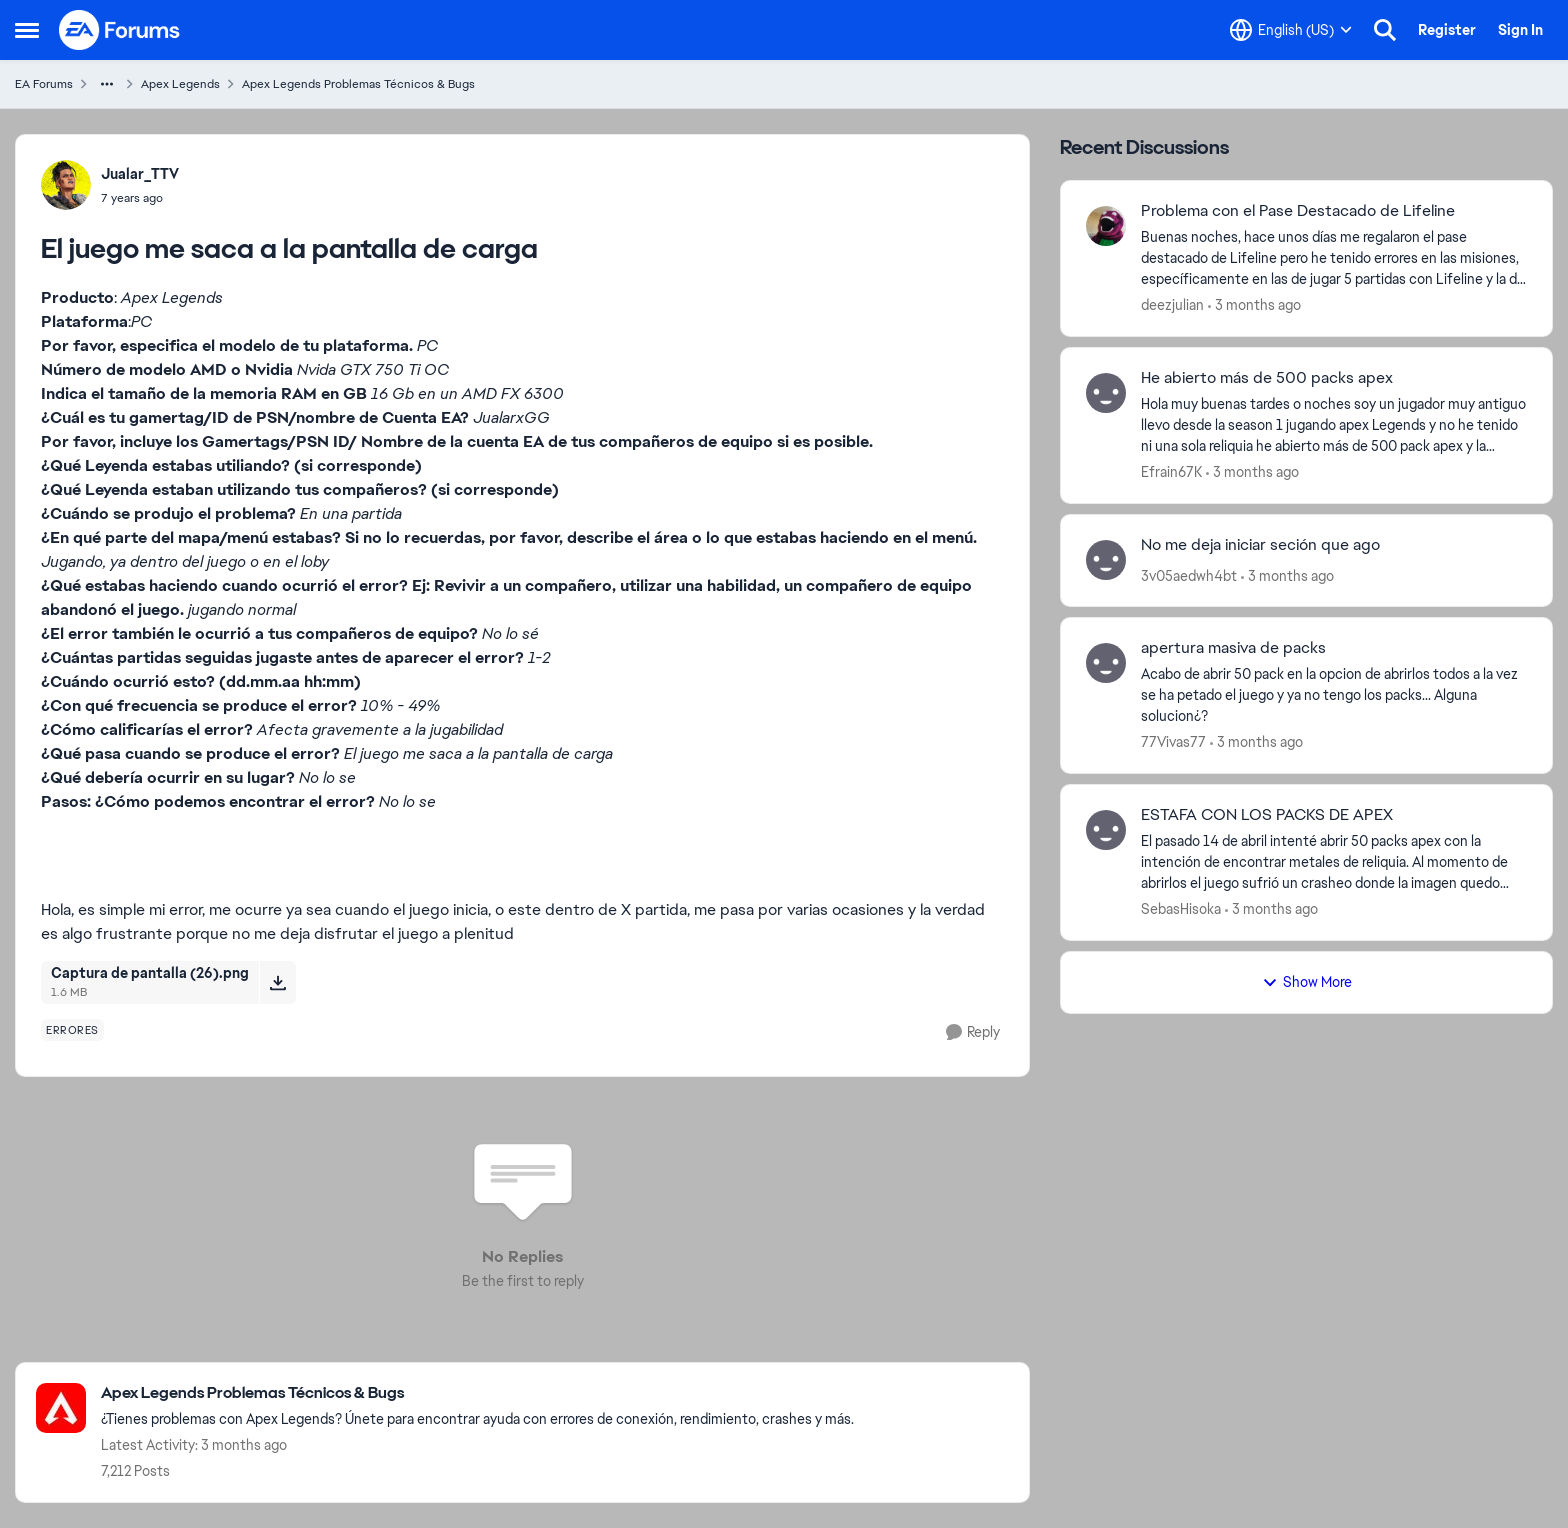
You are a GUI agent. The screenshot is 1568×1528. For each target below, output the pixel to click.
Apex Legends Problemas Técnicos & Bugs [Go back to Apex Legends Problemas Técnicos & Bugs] (358, 84)
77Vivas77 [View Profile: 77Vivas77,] (1173, 742)
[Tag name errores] (72, 1030)
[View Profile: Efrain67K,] (1106, 393)
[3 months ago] (1254, 305)
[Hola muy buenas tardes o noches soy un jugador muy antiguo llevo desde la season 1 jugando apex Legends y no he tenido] (1334, 425)
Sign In (1520, 30)
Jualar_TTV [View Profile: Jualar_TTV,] (140, 174)
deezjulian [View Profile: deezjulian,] (1172, 305)
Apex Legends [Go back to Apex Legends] (180, 84)
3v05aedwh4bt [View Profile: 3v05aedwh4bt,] (1189, 575)
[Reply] (973, 1032)
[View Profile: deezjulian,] (1106, 226)
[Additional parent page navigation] (107, 84)
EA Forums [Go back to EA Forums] (44, 84)
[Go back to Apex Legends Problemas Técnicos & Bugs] (477, 1393)
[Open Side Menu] (27, 30)
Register (1447, 30)
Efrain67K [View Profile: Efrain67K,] (1171, 472)
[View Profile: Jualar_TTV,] (66, 185)
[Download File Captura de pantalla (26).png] (277, 982)
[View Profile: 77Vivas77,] (1106, 663)
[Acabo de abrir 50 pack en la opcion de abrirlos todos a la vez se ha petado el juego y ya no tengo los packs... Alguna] (1334, 695)
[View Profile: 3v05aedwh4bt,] (1106, 560)
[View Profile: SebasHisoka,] (1106, 830)
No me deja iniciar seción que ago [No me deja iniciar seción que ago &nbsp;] (1260, 545)
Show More (1307, 982)
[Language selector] (1291, 30)
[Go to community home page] (120, 30)
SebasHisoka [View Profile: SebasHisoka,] (1181, 909)
